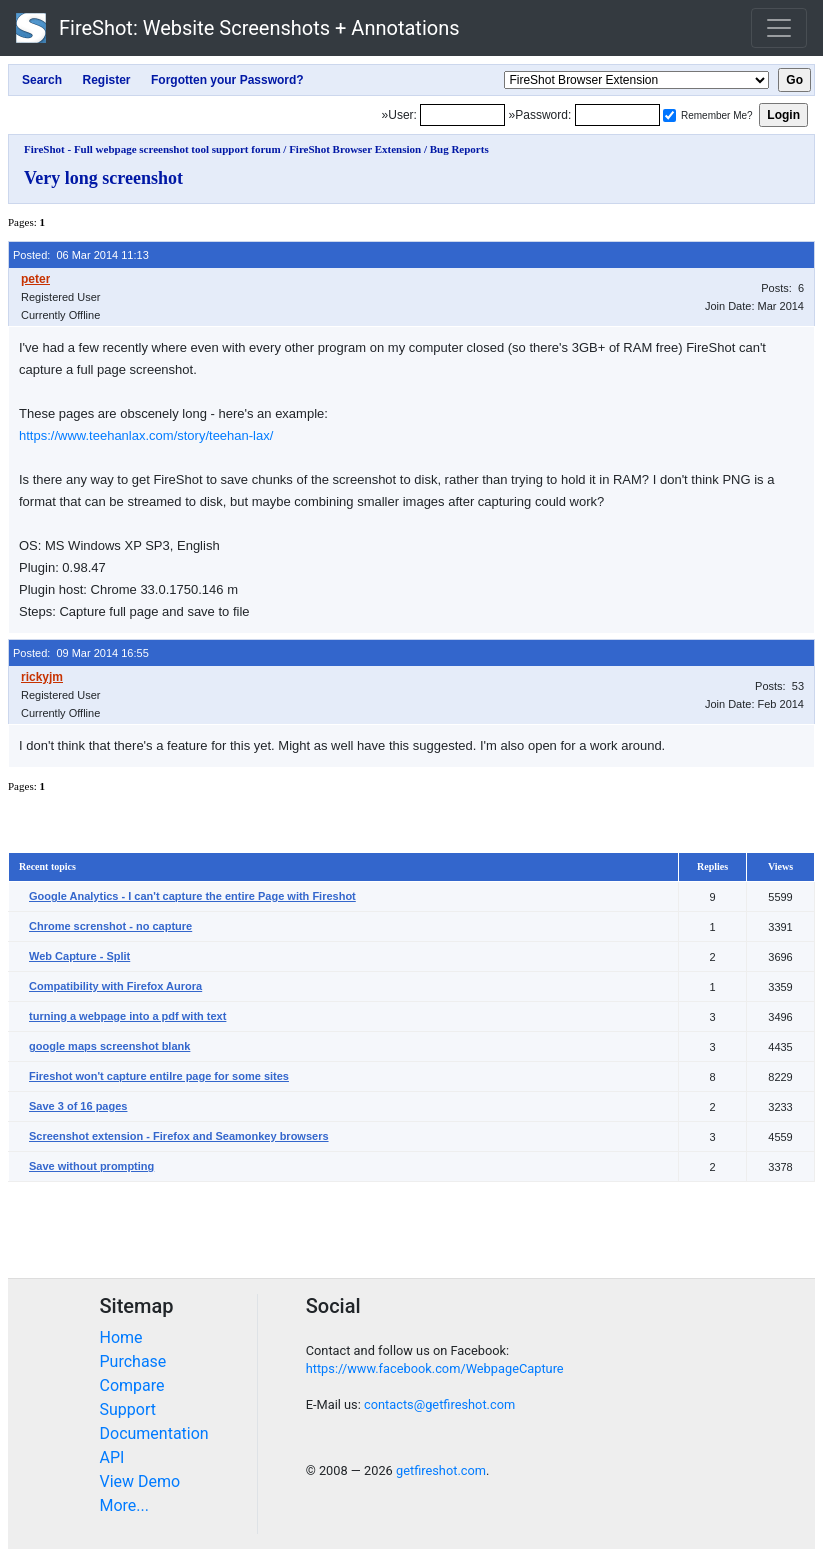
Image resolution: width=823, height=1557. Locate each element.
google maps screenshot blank (109, 1046)
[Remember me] (669, 115)
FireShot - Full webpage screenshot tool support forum (152, 149)
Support (128, 1409)
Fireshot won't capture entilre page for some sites (159, 1076)
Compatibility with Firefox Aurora (115, 986)
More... (125, 1505)
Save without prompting (91, 1166)
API (112, 1457)
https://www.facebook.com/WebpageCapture (435, 1368)
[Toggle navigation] (779, 28)
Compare (132, 1385)
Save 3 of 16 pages (78, 1106)
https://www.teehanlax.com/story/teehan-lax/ (146, 435)
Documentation (154, 1433)
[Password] (617, 115)
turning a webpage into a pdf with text (127, 1016)
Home (121, 1337)
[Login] (462, 115)
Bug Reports (459, 149)
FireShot (238, 28)
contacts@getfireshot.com (439, 1404)
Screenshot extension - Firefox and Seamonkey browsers (179, 1136)
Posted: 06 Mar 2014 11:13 (81, 255)
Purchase (133, 1361)
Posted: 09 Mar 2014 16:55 (81, 653)
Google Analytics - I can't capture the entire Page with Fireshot (192, 896)
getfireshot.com (441, 1470)
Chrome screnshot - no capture (110, 926)
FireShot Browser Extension (355, 149)
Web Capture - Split (79, 956)
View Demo (140, 1481)
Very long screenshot (103, 178)
